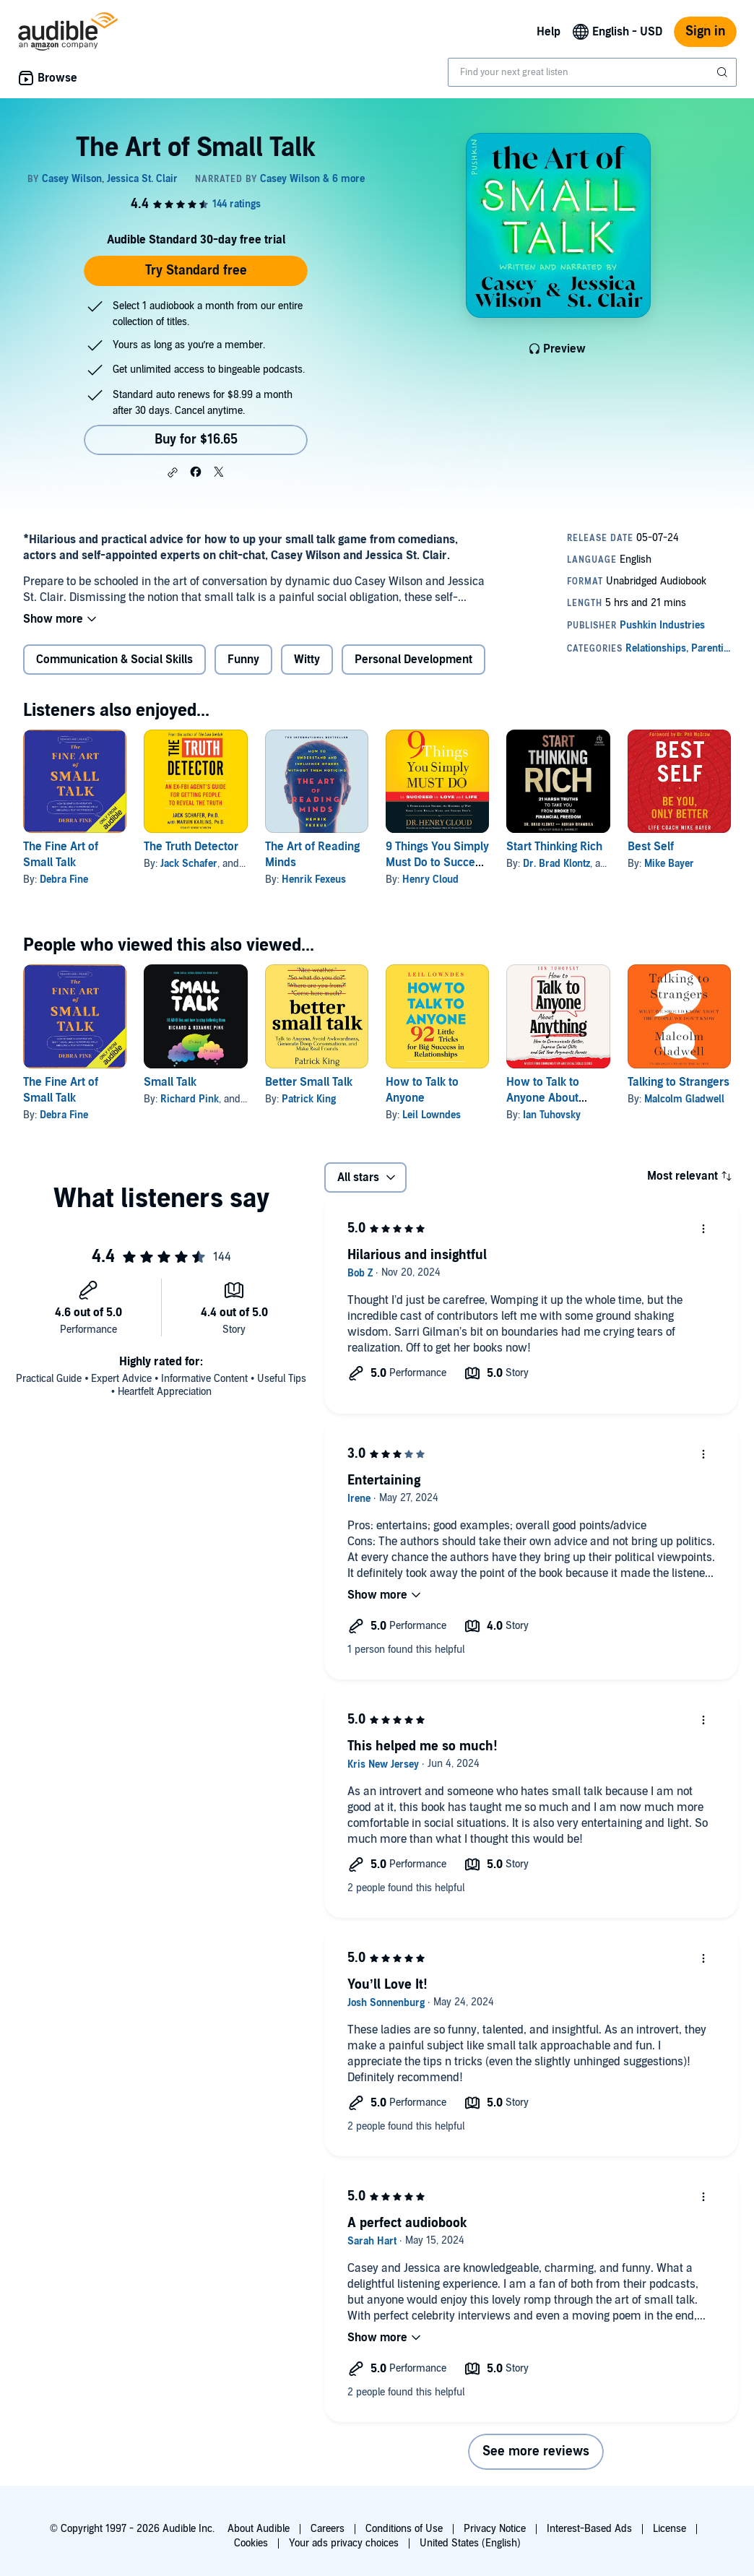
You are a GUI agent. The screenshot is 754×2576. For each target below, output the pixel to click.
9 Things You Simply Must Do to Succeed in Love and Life (437, 862)
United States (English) (470, 2543)
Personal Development (413, 659)
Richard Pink (189, 1099)
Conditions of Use (404, 2529)
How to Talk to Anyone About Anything (542, 1098)
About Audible (259, 2529)
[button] (172, 472)
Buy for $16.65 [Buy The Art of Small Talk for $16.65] (196, 439)
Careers (327, 2529)
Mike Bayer (669, 863)
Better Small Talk (308, 1082)
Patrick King (309, 1099)
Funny (243, 659)
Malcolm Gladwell (684, 1099)
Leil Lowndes (431, 1115)
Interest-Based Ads (589, 2529)
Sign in (705, 31)
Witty (307, 659)
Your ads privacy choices (344, 2543)
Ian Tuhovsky (552, 1115)
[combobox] (592, 72)
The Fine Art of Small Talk (60, 854)
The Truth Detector (191, 846)
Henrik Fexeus (314, 879)
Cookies (251, 2543)
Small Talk (170, 1082)
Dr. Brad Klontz (556, 863)
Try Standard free (196, 270)
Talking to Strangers (678, 1082)
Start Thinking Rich (554, 846)
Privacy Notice (495, 2529)
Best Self (651, 846)
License (669, 2529)
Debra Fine (64, 879)
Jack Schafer (188, 863)
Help (548, 32)
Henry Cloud (430, 879)
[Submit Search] (724, 72)
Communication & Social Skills (114, 659)
